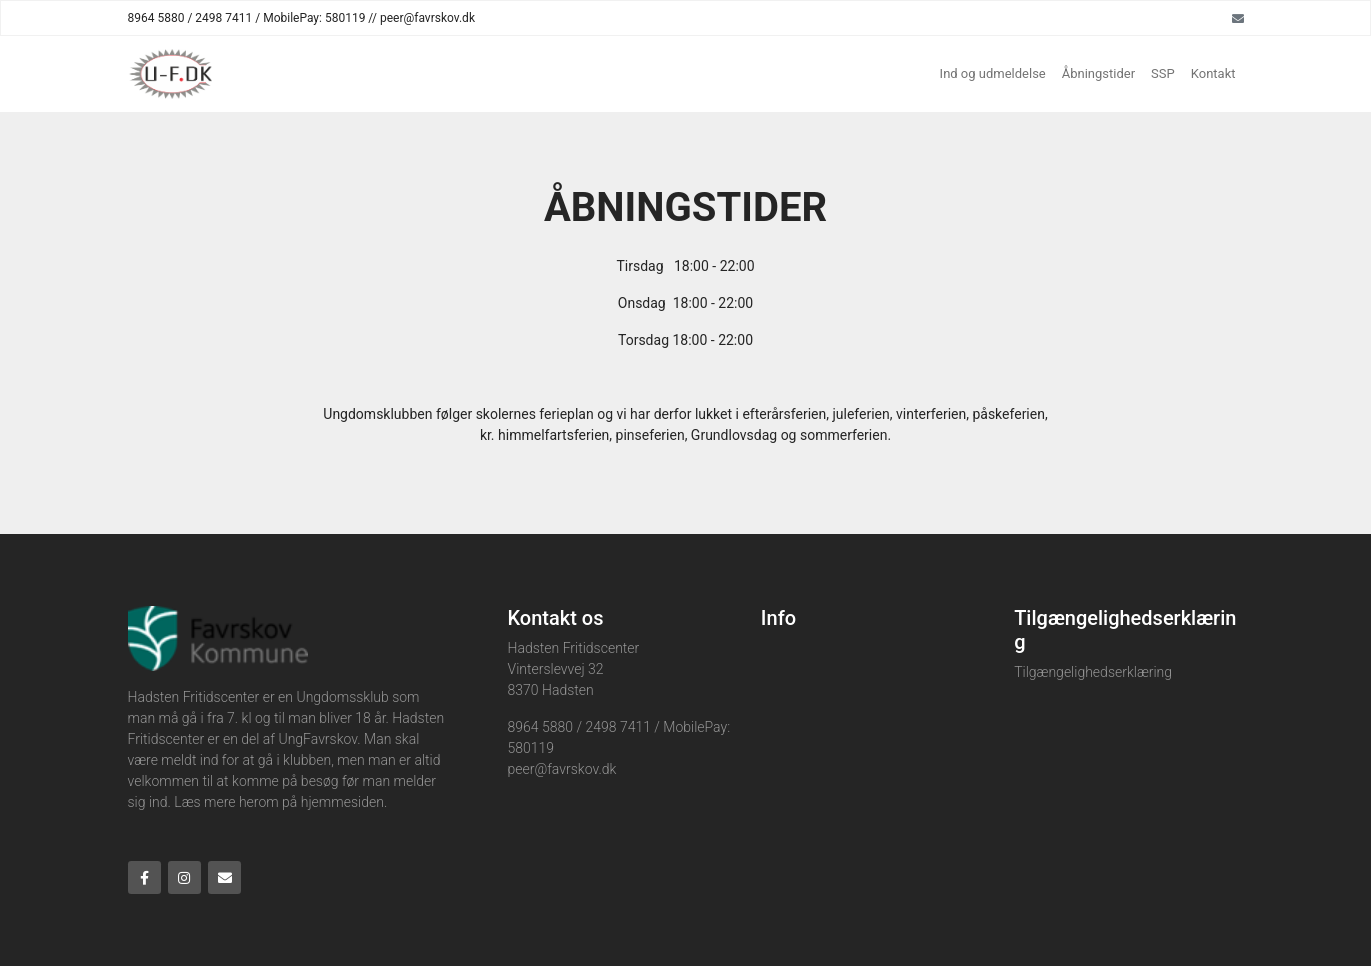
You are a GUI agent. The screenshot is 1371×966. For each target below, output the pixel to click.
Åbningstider (1098, 73)
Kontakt (1213, 73)
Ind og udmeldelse (993, 73)
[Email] (1238, 18)
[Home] (170, 74)
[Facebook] (144, 877)
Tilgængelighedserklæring (1093, 672)
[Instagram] (184, 877)
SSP (1163, 73)
